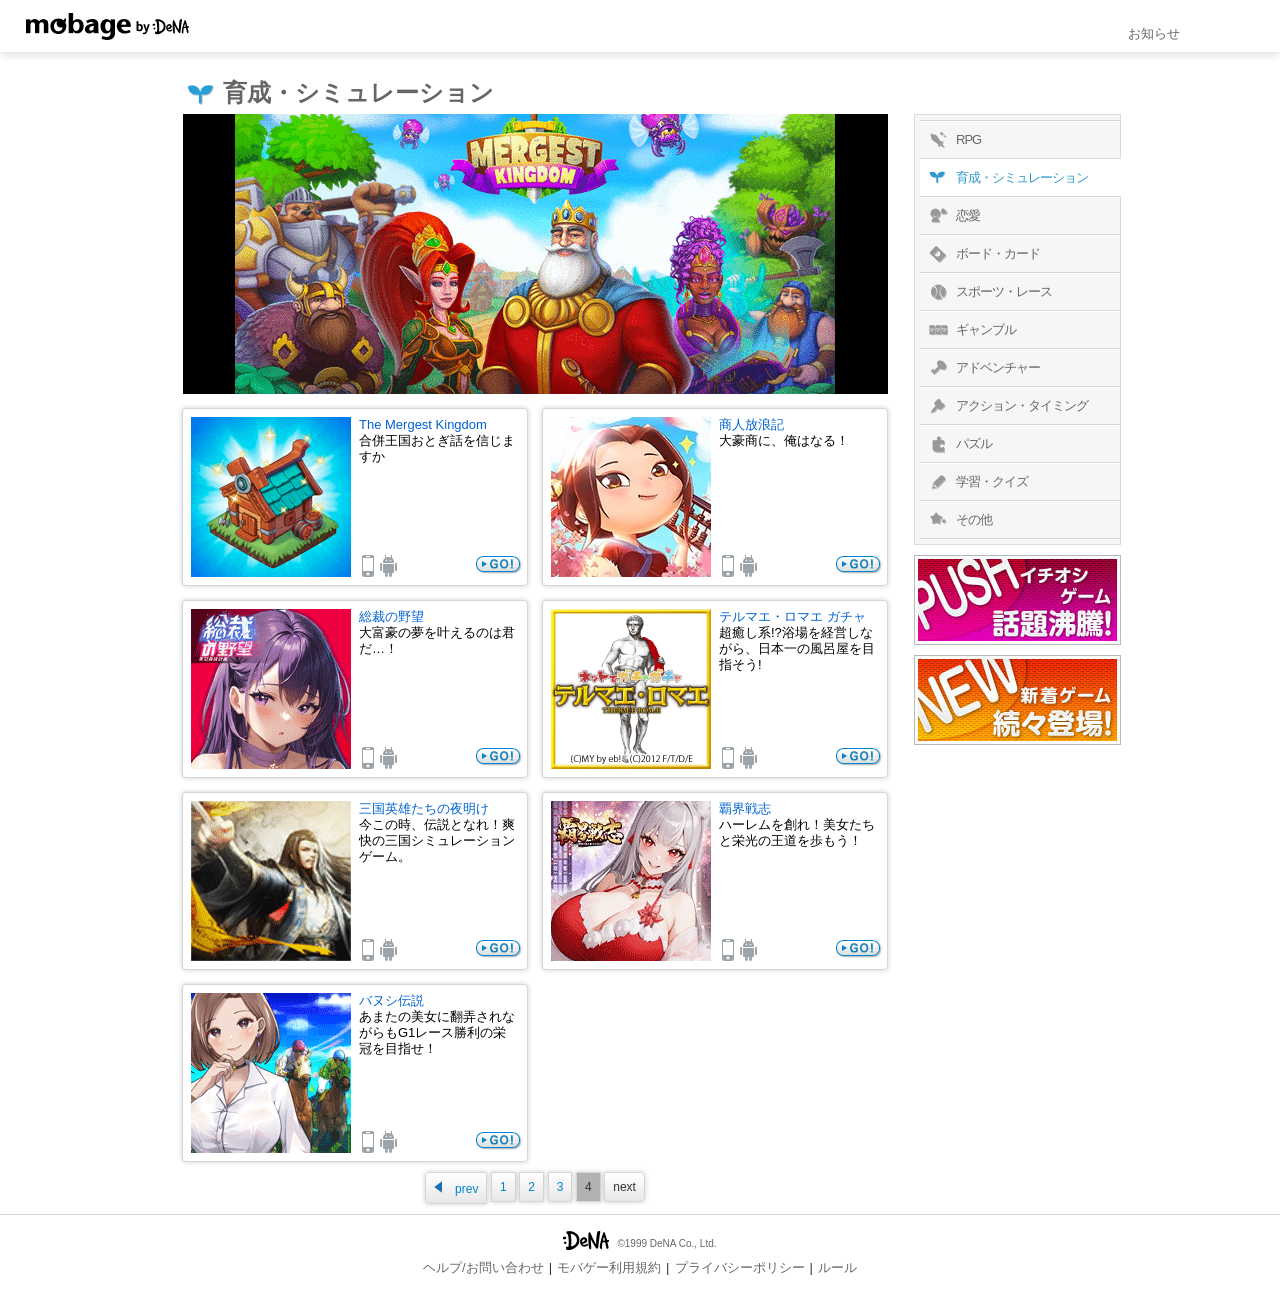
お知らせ (1154, 33)
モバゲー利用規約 (609, 1267)
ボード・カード (982, 254)
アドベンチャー (982, 368)
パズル (958, 444)
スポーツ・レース (988, 292)
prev (456, 1188)
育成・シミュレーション (1006, 178)
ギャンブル (970, 330)
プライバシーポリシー (740, 1267)
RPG (953, 140)
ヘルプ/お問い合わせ (483, 1267)
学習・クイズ (976, 482)
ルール (837, 1267)
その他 (958, 520)
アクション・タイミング (1006, 406)
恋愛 (952, 216)
